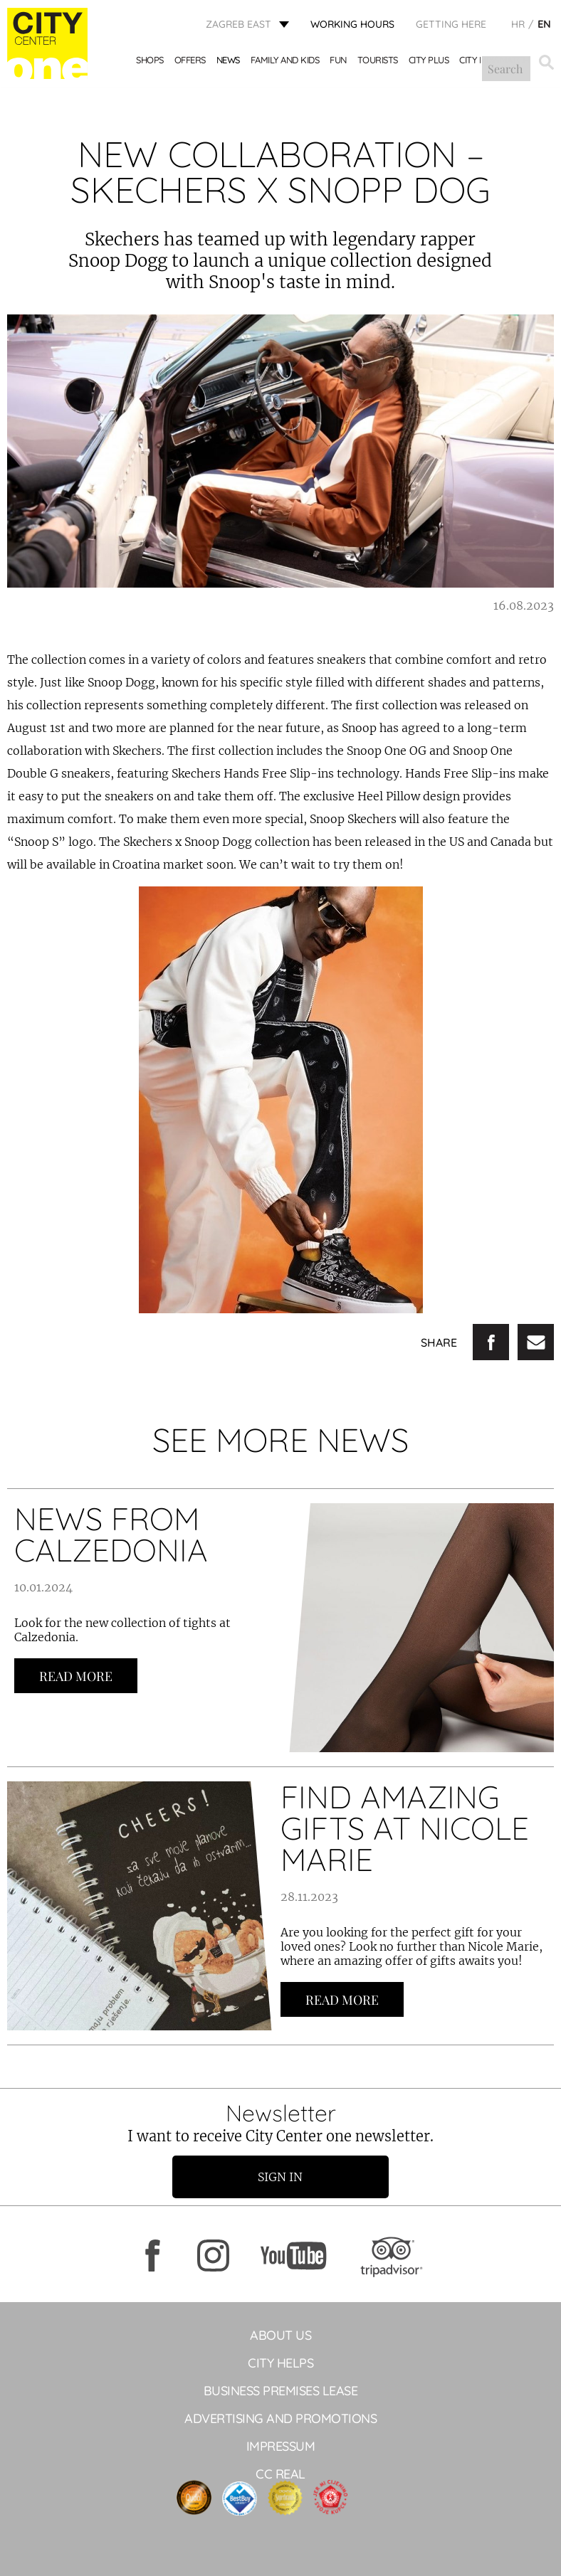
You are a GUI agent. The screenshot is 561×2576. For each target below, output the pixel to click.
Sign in (280, 2177)
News (229, 62)
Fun (338, 62)
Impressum (280, 2446)
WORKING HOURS (352, 24)
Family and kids (285, 62)
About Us (280, 2335)
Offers (190, 62)
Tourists (378, 62)
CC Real (280, 2474)
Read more (75, 1676)
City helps (280, 2363)
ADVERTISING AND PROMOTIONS (280, 2418)
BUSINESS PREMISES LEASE (281, 2390)
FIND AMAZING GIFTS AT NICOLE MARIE (404, 1828)
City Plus (429, 62)
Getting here (451, 24)
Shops (150, 62)
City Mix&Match (494, 62)
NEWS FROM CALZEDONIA (111, 1534)
